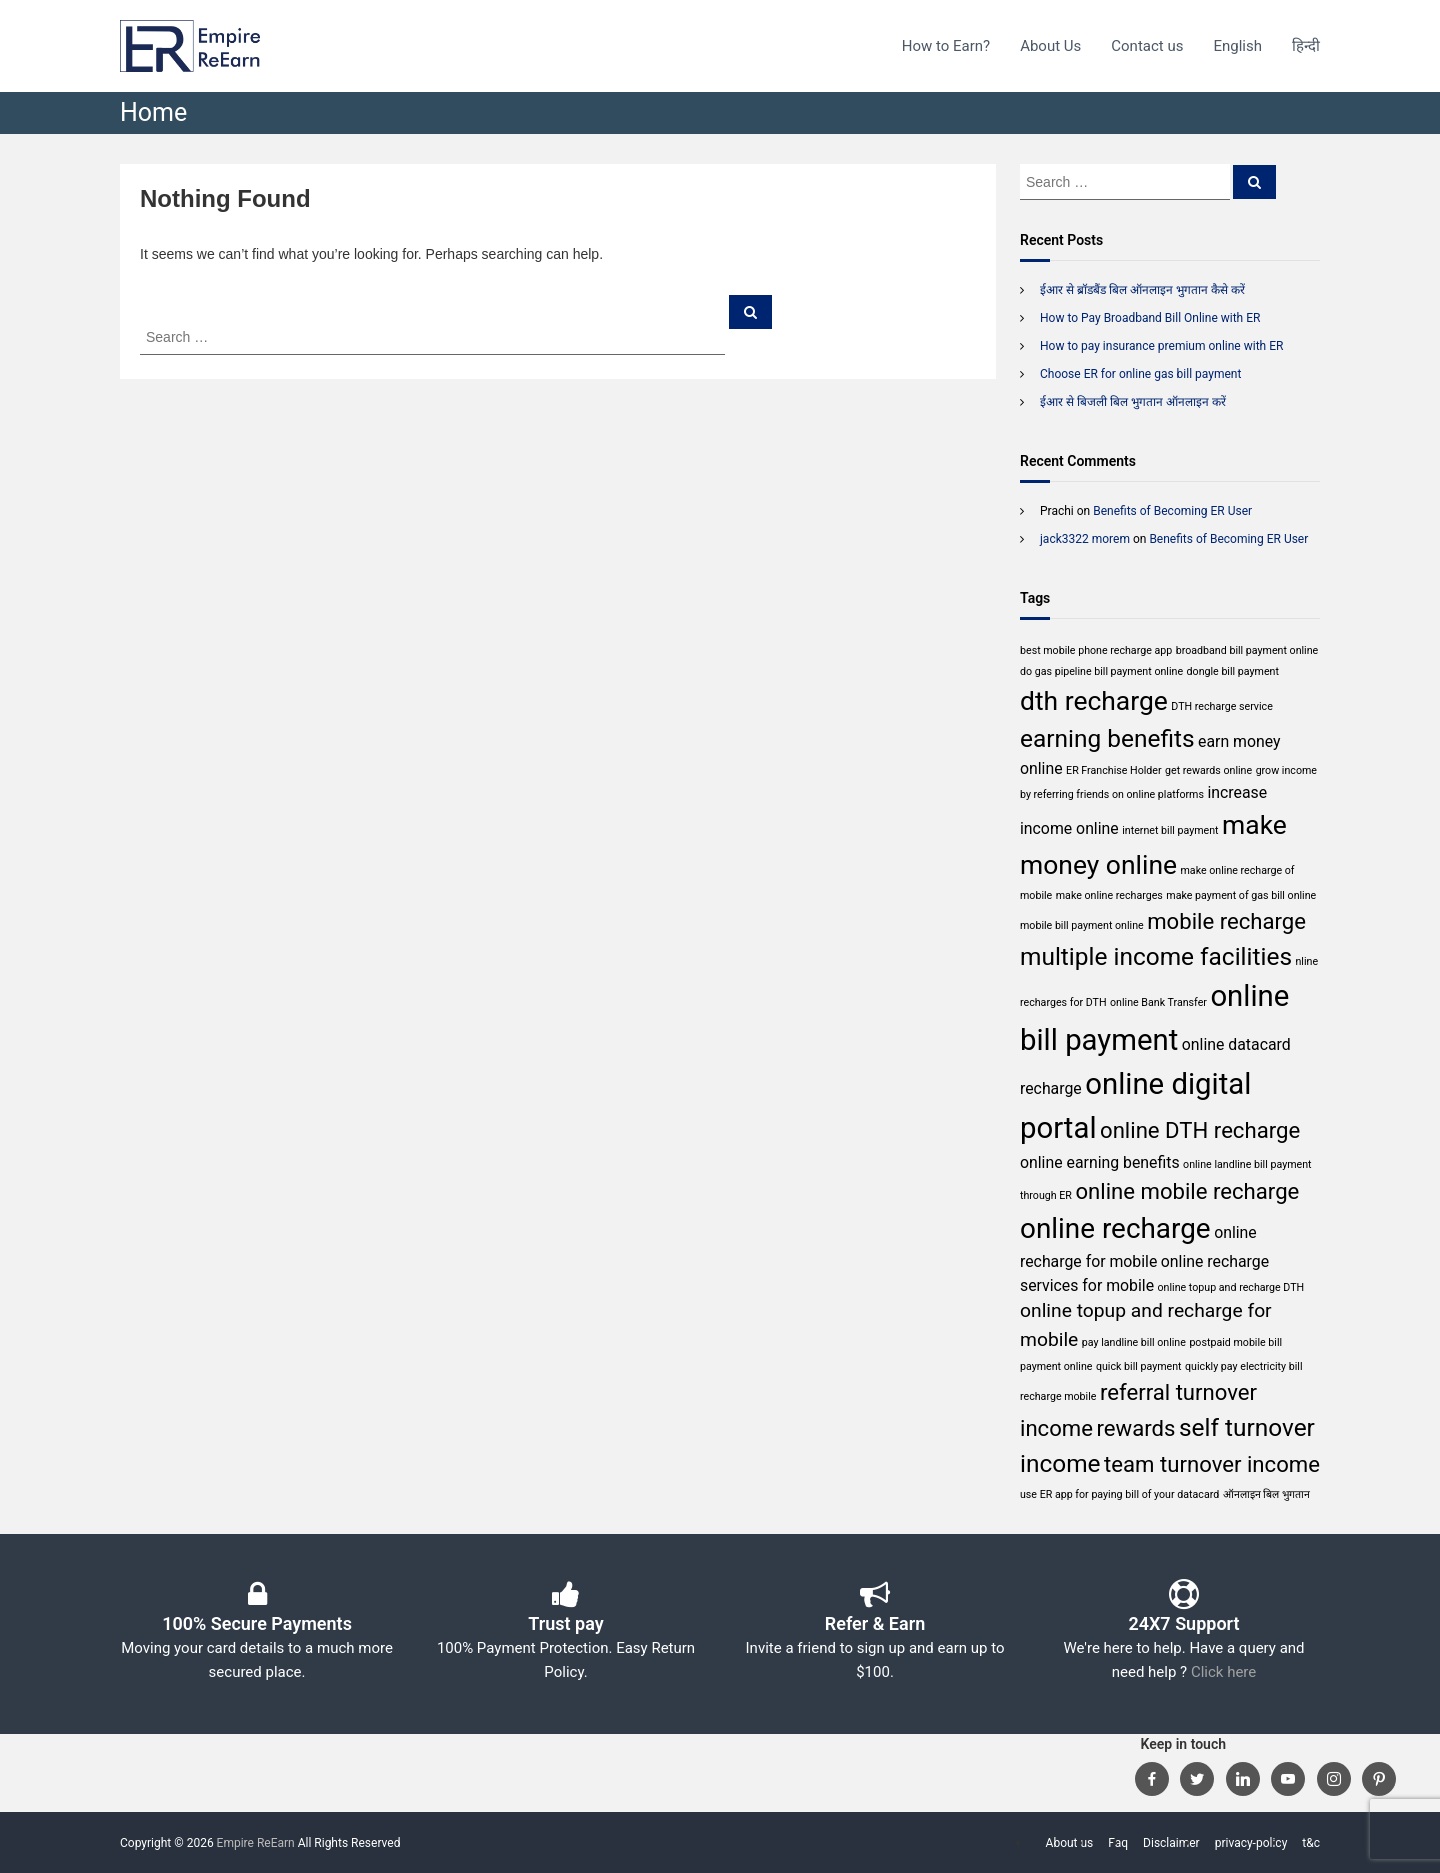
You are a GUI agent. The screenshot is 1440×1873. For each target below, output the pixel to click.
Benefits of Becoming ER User (1172, 511)
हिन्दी (1306, 46)
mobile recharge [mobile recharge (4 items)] (1226, 921)
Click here (1223, 1672)
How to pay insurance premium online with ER (1161, 346)
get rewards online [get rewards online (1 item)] (1208, 770)
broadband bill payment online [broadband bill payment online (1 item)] (1247, 650)
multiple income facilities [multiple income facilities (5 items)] (1156, 956)
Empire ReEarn (256, 1843)
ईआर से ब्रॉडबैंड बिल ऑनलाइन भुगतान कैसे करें (1142, 290)
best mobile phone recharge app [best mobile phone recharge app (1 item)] (1096, 650)
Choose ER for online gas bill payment (1140, 374)
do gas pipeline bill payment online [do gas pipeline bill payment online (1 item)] (1101, 671)
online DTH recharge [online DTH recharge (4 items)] (1200, 1130)
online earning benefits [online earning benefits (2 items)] (1100, 1162)
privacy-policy (1251, 1843)
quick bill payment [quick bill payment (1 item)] (1139, 1366)
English (1237, 46)
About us (1070, 1843)
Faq (1118, 1843)
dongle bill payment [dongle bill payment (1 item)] (1233, 671)
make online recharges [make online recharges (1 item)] (1109, 895)
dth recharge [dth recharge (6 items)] (1094, 700)
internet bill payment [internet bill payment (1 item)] (1170, 830)
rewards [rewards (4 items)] (1135, 1428)
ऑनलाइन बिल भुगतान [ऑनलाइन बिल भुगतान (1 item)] (1266, 1494)
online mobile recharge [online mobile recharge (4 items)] (1187, 1191)
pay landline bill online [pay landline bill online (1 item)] (1134, 1342)
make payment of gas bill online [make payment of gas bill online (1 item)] (1241, 895)
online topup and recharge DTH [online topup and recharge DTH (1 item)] (1231, 1287)
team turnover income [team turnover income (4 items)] (1212, 1464)
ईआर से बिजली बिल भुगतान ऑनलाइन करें (1133, 402)
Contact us (1147, 46)
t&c (1311, 1843)
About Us (1050, 46)
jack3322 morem (1085, 539)
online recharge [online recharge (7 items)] (1115, 1228)
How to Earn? (946, 46)
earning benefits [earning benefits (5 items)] (1107, 738)
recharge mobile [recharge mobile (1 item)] (1058, 1396)
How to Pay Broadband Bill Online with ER (1150, 318)
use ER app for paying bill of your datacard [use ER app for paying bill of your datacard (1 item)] (1119, 1494)
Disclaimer (1171, 1843)
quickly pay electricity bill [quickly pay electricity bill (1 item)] (1243, 1366)
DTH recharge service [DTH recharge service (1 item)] (1222, 706)
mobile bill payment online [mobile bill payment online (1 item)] (1082, 925)
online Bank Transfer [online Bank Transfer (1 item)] (1158, 1002)
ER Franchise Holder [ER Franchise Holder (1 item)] (1113, 770)
